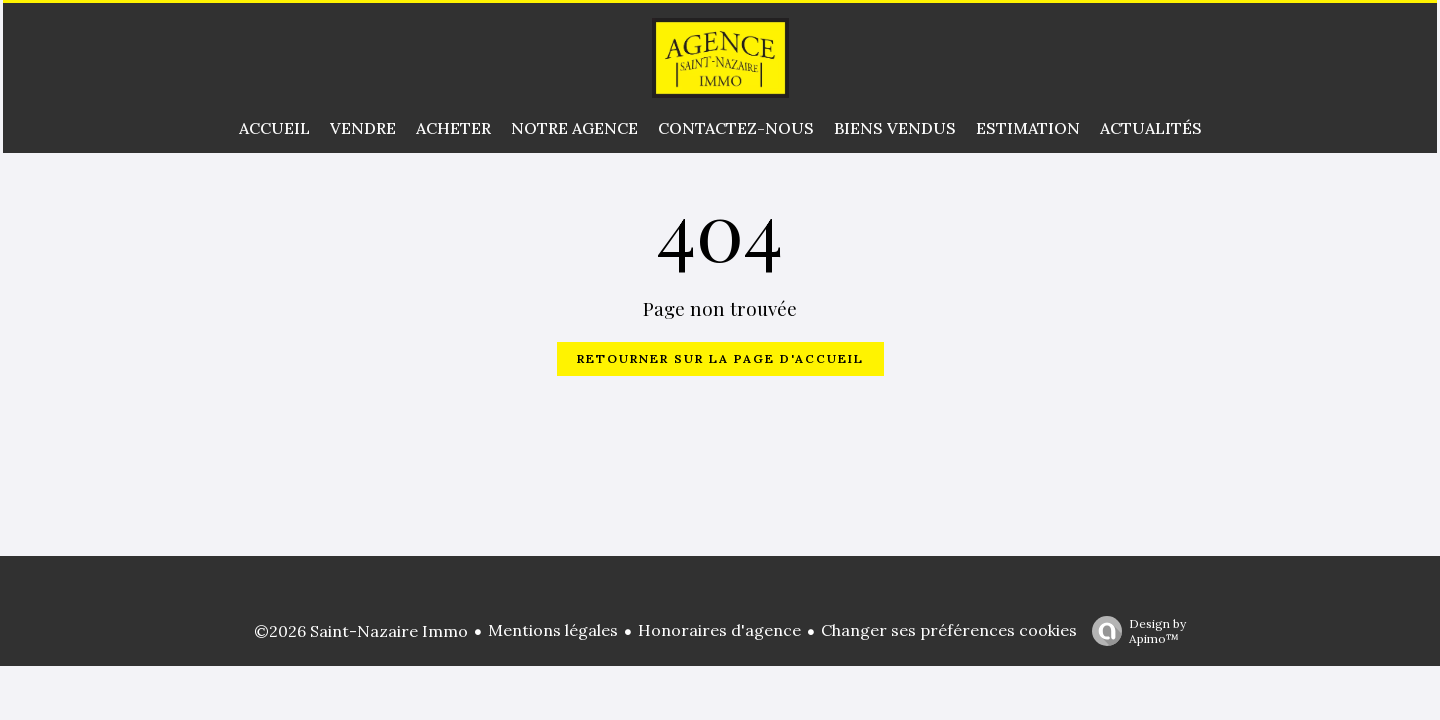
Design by (1134, 631)
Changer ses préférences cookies (949, 630)
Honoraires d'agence (719, 630)
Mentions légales (553, 630)
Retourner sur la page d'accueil (720, 358)
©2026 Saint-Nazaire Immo (361, 631)
